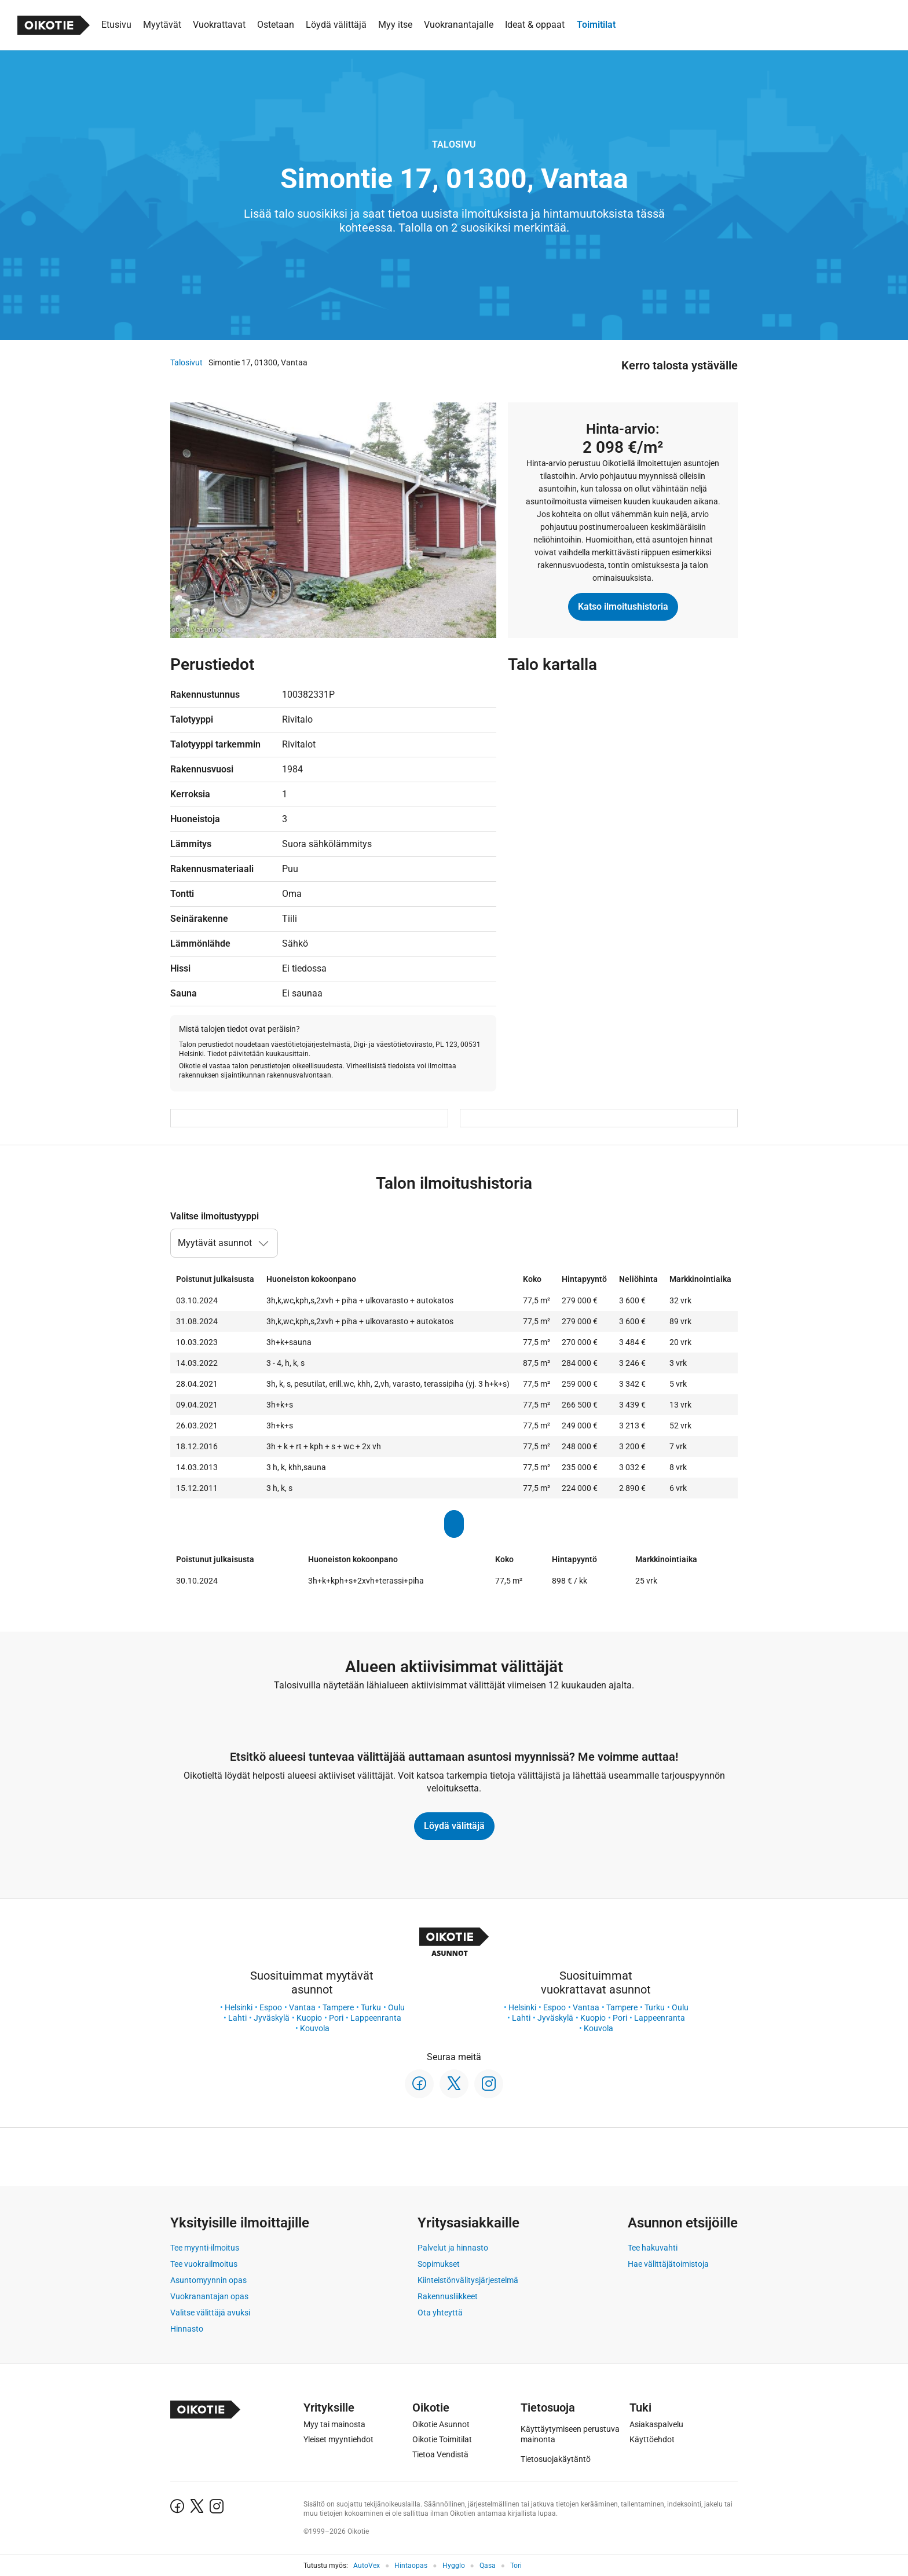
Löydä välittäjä (454, 1825)
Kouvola (314, 2028)
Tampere (338, 2007)
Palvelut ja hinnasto (453, 2247)
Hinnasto (186, 2328)
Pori (336, 2017)
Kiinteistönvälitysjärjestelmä (468, 2280)
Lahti (237, 2017)
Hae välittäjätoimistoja (668, 2264)
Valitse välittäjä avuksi (210, 2312)
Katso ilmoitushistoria (623, 606)
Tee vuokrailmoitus (203, 2264)
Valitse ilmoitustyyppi (214, 1216)
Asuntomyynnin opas (208, 2280)
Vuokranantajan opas (209, 2296)
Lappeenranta (375, 2017)
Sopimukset (439, 2264)
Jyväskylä (272, 2017)
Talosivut (186, 362)
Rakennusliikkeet (448, 2296)
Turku (371, 2007)
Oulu (396, 2007)
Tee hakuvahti (653, 2247)
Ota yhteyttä (440, 2312)
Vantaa (302, 2007)
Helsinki (238, 2007)
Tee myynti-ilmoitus (204, 2247)
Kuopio (309, 2017)
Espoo (270, 2007)
